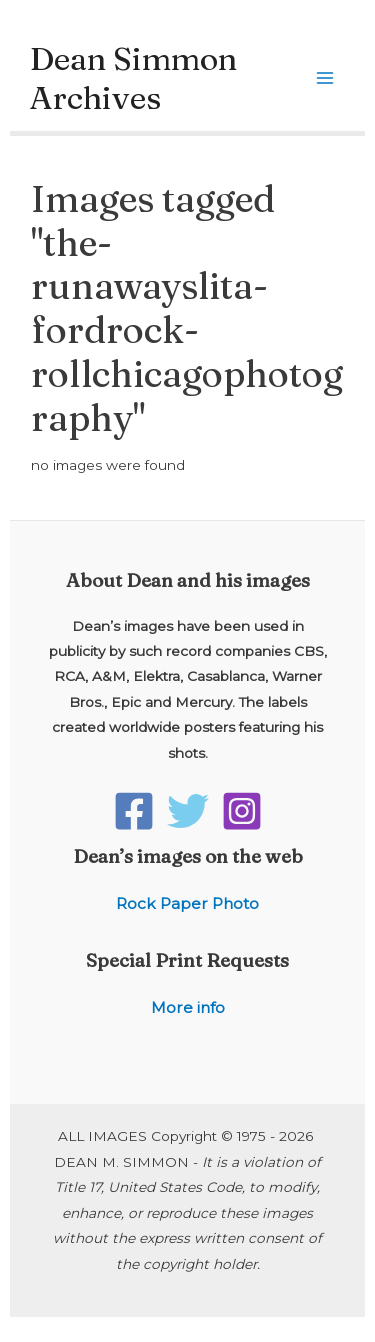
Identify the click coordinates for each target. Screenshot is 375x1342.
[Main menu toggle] (325, 78)
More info (188, 1007)
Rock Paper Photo (187, 903)
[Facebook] (134, 811)
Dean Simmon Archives (133, 78)
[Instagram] (242, 811)
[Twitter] (188, 811)
